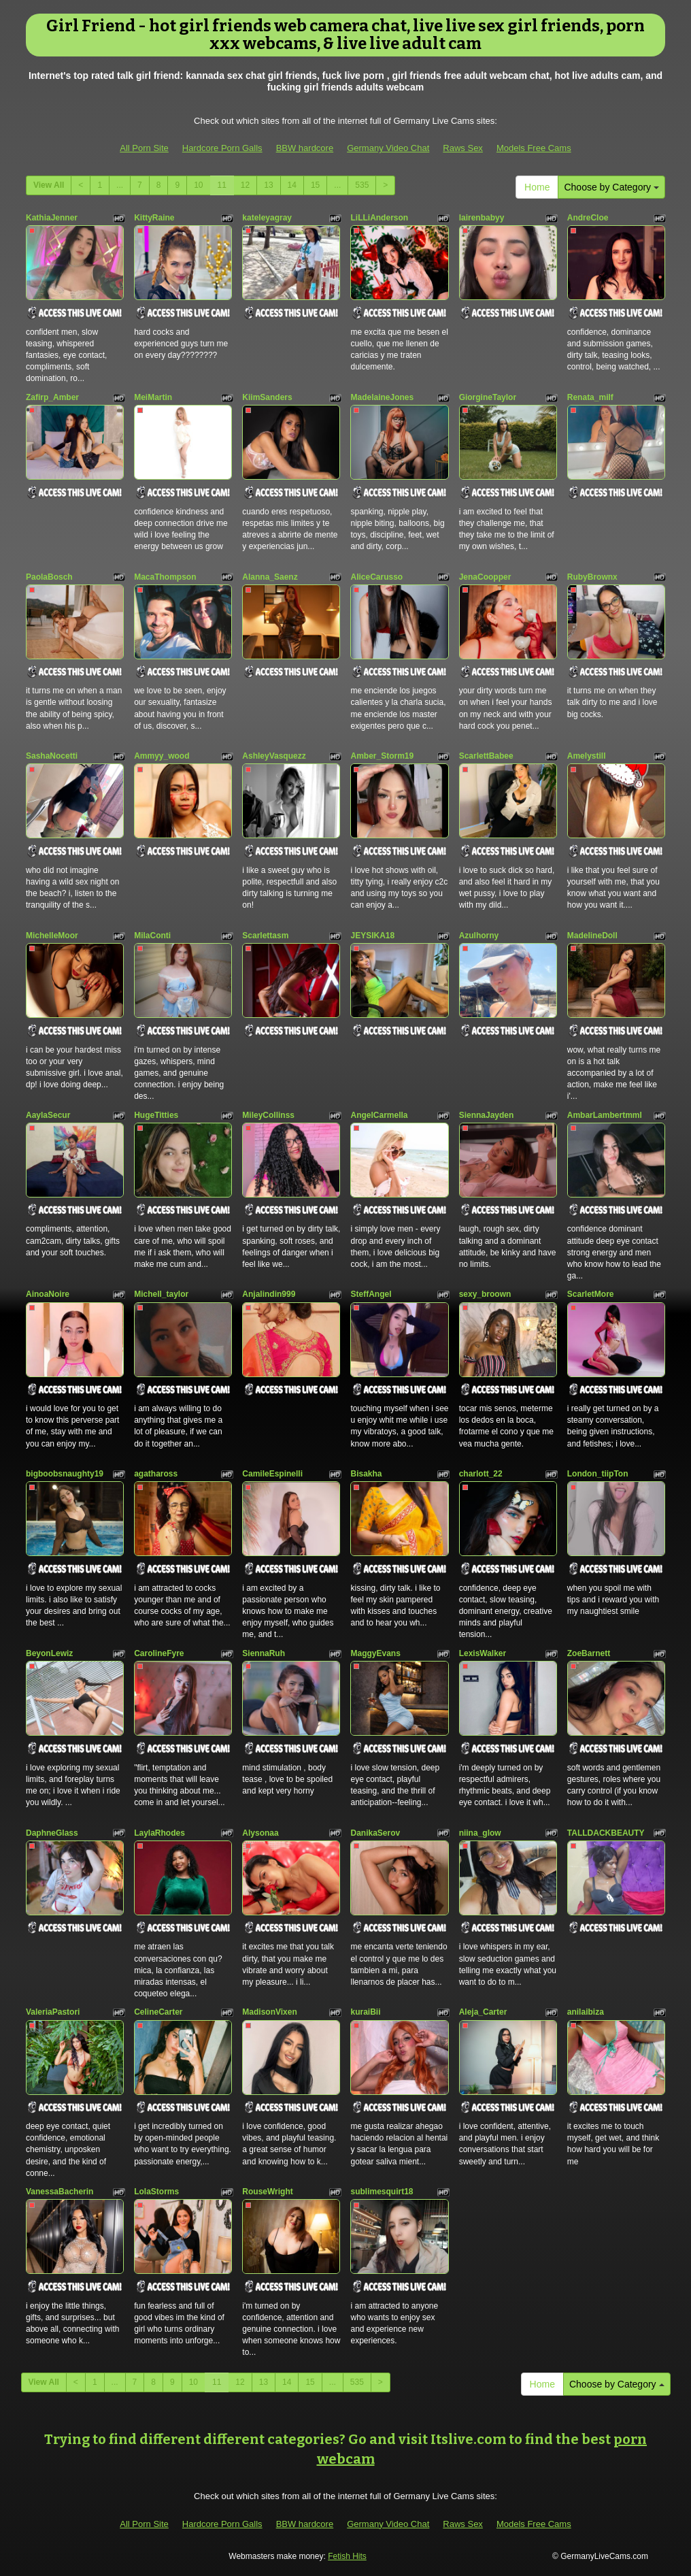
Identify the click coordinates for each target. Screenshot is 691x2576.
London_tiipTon (597, 1474)
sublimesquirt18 (381, 2191)
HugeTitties (156, 1115)
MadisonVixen (269, 2012)
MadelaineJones (382, 397)
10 (198, 185)
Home (537, 187)
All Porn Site (144, 148)
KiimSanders (267, 397)
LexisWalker (483, 1653)
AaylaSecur (48, 1115)
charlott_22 (481, 1474)
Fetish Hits (347, 2556)
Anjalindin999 (268, 1294)
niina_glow (480, 1833)
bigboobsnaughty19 (64, 1474)
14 (292, 185)
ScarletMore (590, 1294)
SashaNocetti (52, 756)
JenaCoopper (485, 577)
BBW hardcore (305, 148)
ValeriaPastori (53, 2012)
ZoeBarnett (588, 1653)
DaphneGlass (52, 1833)
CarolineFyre (159, 1653)
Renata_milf (590, 397)
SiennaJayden (486, 1115)
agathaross (156, 1474)
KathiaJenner (52, 217)
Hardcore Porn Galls (222, 148)
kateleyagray (267, 217)
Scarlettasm (265, 935)
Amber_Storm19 (382, 756)
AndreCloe (588, 217)
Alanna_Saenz (269, 577)
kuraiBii (365, 2012)
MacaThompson (165, 577)
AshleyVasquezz (273, 756)
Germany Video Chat (388, 148)
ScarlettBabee (486, 756)
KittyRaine (154, 217)
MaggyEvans (375, 1653)
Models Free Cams (533, 148)
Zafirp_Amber (52, 397)
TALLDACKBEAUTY (606, 1833)
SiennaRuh (263, 1653)
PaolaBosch (49, 577)
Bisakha (366, 1474)
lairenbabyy (482, 217)
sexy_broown (485, 1294)
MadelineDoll (592, 935)
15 (315, 185)
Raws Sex (463, 148)
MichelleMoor (52, 935)
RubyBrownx (592, 577)
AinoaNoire (47, 1294)
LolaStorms (156, 2191)
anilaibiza (585, 2012)
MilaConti (152, 935)
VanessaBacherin (59, 2191)
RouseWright (267, 2191)
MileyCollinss (268, 1115)
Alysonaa (260, 1833)
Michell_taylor (161, 1294)
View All (48, 185)
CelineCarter (158, 2012)
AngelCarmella (378, 1115)
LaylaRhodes (159, 1833)
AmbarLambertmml (604, 1115)
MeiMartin (153, 397)
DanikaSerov (375, 1833)
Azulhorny (479, 935)
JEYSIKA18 (372, 935)
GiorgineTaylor (487, 397)
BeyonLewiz (49, 1653)
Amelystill (586, 756)
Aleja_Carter (483, 2012)
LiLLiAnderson (379, 217)
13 (268, 185)
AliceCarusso (376, 577)
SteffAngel (370, 1294)
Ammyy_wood (161, 756)
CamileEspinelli (272, 1474)
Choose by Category (611, 187)
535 (362, 185)
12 (245, 185)
